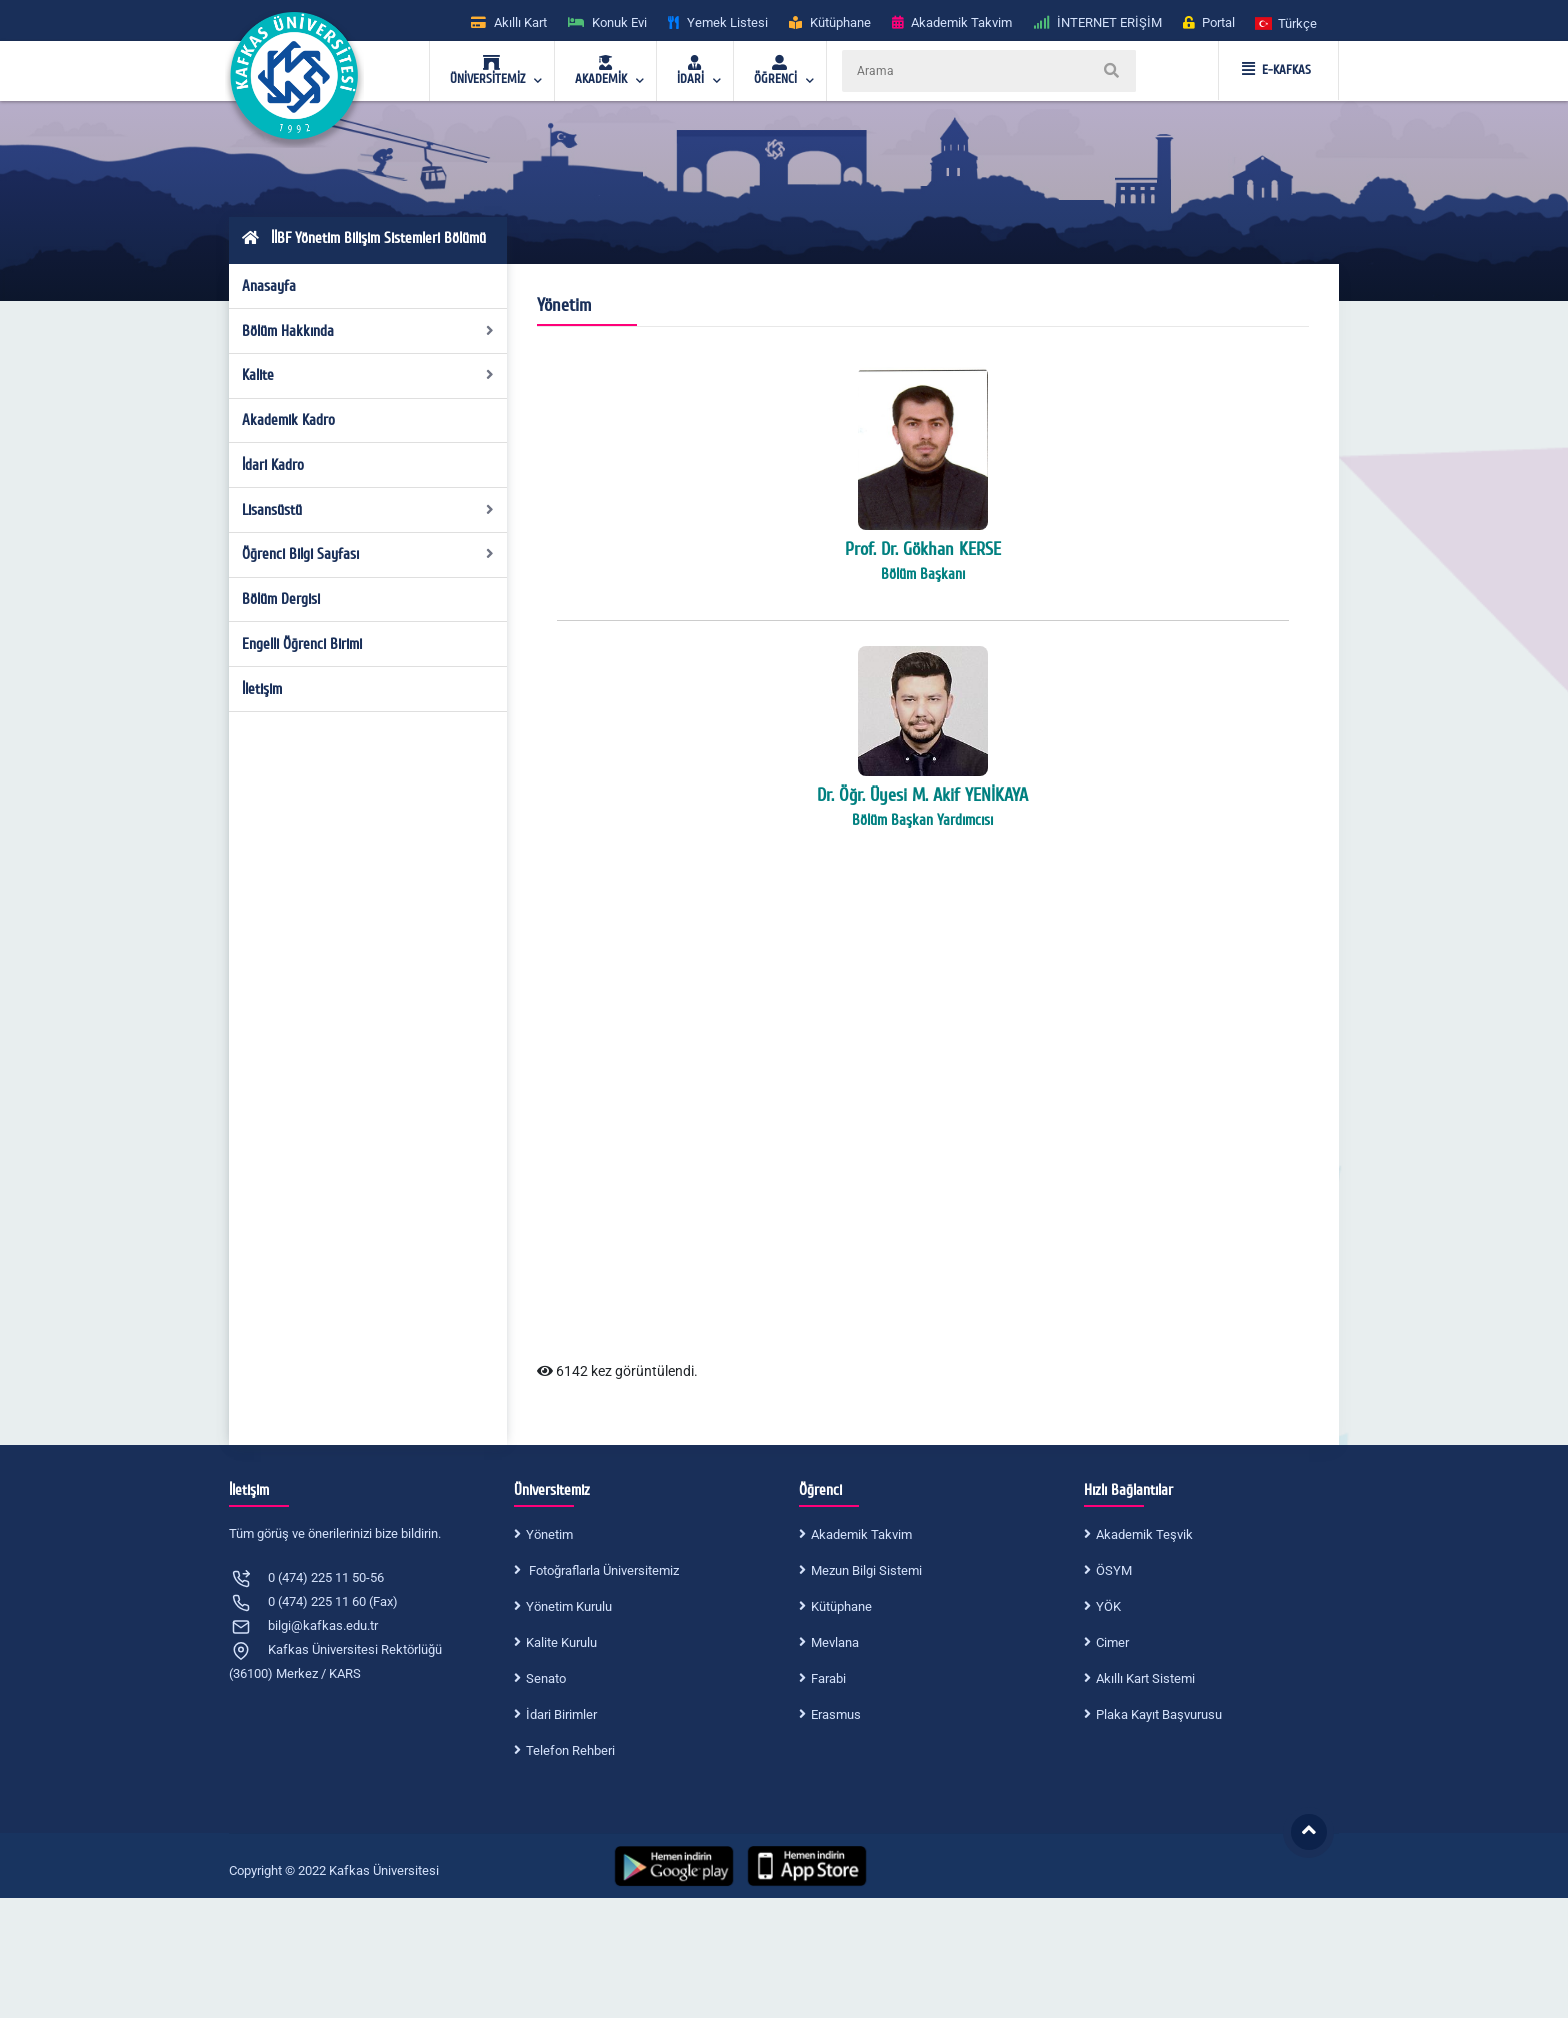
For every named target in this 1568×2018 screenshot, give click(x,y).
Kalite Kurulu (561, 1642)
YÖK (1108, 1606)
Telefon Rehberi (570, 1750)
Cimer (1112, 1642)
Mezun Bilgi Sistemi (866, 1570)
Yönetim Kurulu (569, 1606)
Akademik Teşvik (1144, 1534)
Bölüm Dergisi (281, 599)
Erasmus (836, 1714)
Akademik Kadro (288, 420)
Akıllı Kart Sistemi (1145, 1678)
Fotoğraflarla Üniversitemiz (602, 1570)
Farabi (828, 1678)
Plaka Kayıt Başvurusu (1159, 1714)
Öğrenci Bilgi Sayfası (368, 554)
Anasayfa (269, 286)
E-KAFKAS (1276, 70)
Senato (546, 1678)
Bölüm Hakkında (368, 331)
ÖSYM (1114, 1570)
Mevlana (835, 1642)
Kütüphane (841, 1606)
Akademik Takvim (861, 1534)
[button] (1287, 22)
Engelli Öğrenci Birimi (302, 644)
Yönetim (549, 1534)
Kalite (368, 375)
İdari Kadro (273, 465)
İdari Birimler (561, 1714)
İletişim (262, 689)
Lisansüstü (368, 510)
